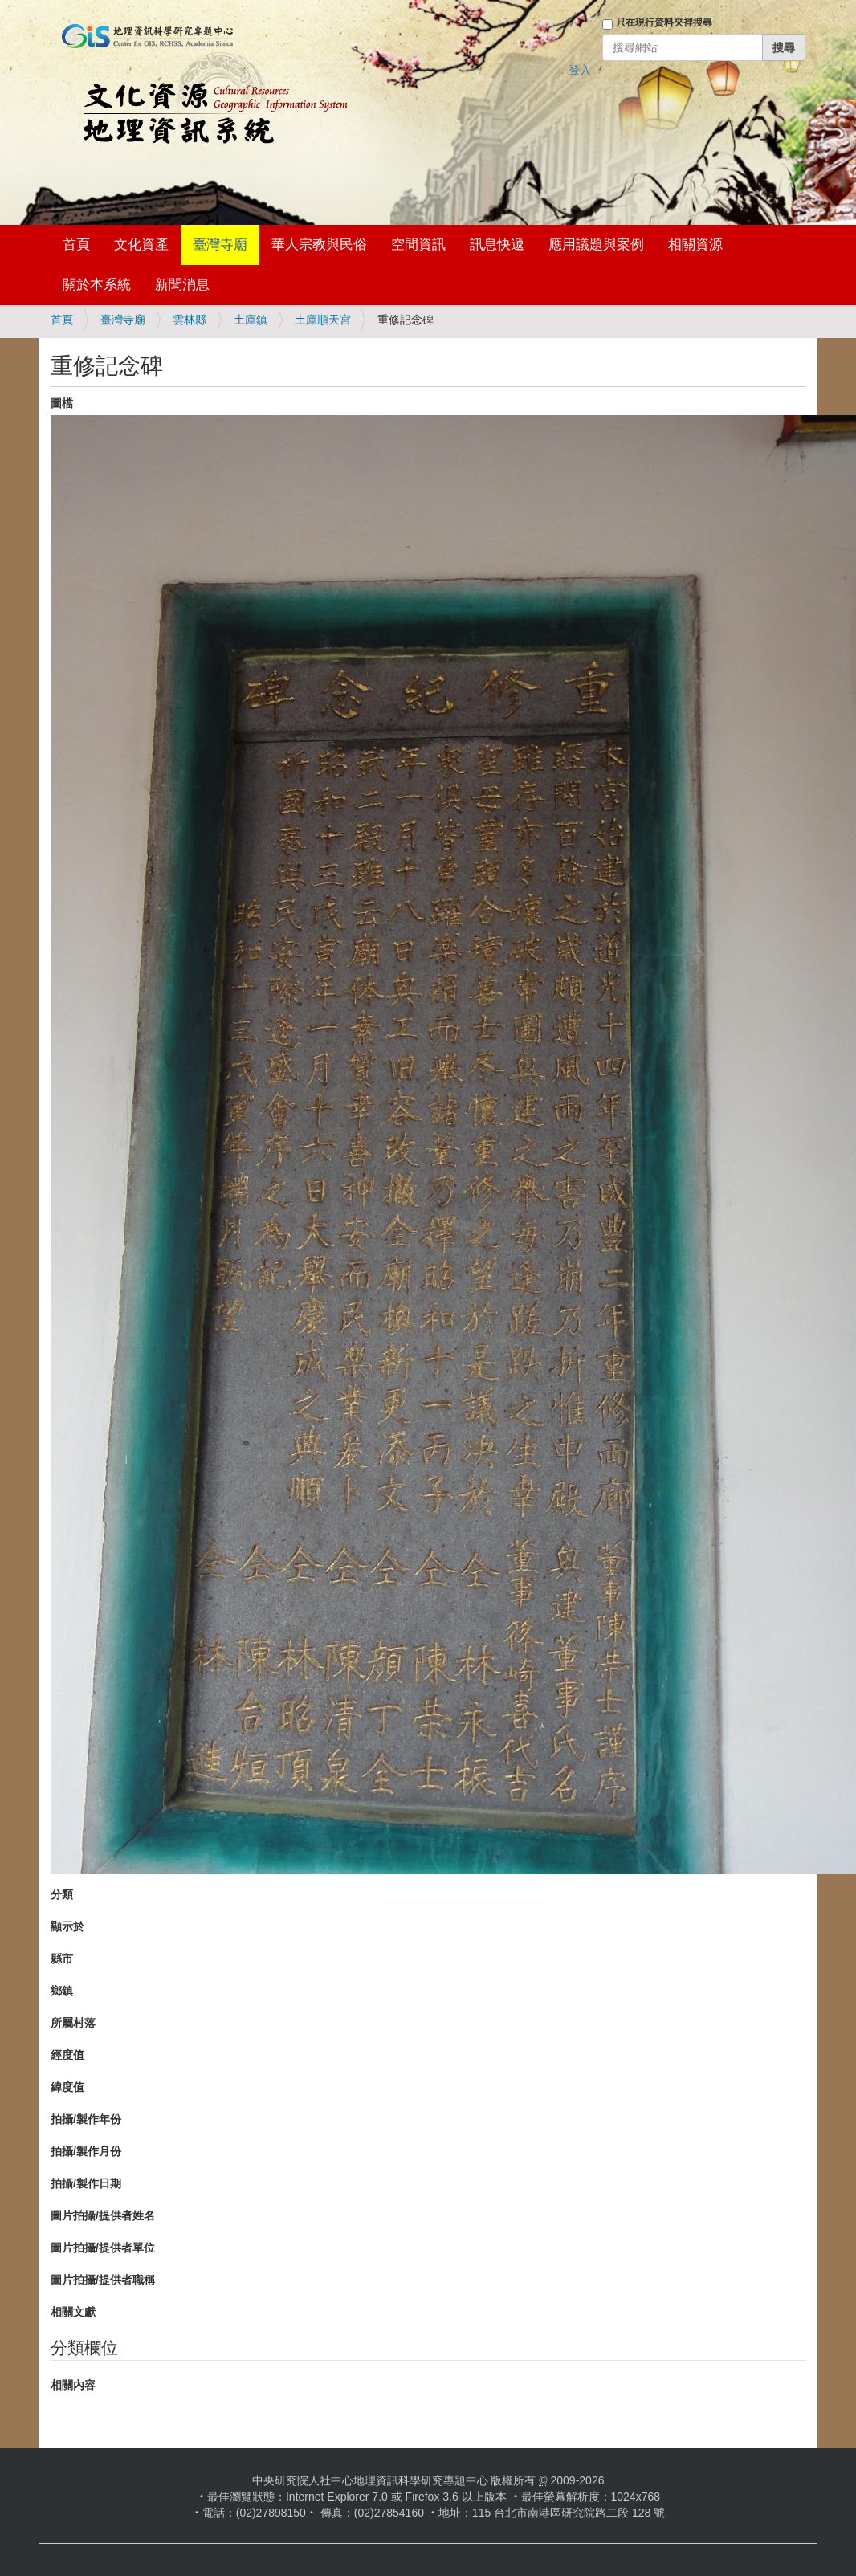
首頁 (76, 244)
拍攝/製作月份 (86, 2151)
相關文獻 (73, 2311)
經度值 (67, 2054)
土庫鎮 (250, 319)
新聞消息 (182, 284)
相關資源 (695, 244)
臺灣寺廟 (220, 244)
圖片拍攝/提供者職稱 (103, 2279)
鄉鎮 (62, 1990)
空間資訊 (418, 244)
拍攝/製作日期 (86, 2183)
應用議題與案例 (596, 244)
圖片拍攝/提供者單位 (103, 2247)
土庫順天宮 (323, 319)
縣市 (62, 1958)
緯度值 (67, 2087)
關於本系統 (97, 284)
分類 (62, 1894)
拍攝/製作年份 (86, 2119)
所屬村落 (73, 2022)
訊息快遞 (497, 244)
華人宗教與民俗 (319, 244)
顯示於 (67, 1926)
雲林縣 (189, 319)
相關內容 (73, 2384)
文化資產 (141, 244)
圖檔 (62, 403)
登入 (580, 69)
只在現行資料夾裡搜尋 (664, 22)
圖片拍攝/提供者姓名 (103, 2215)
